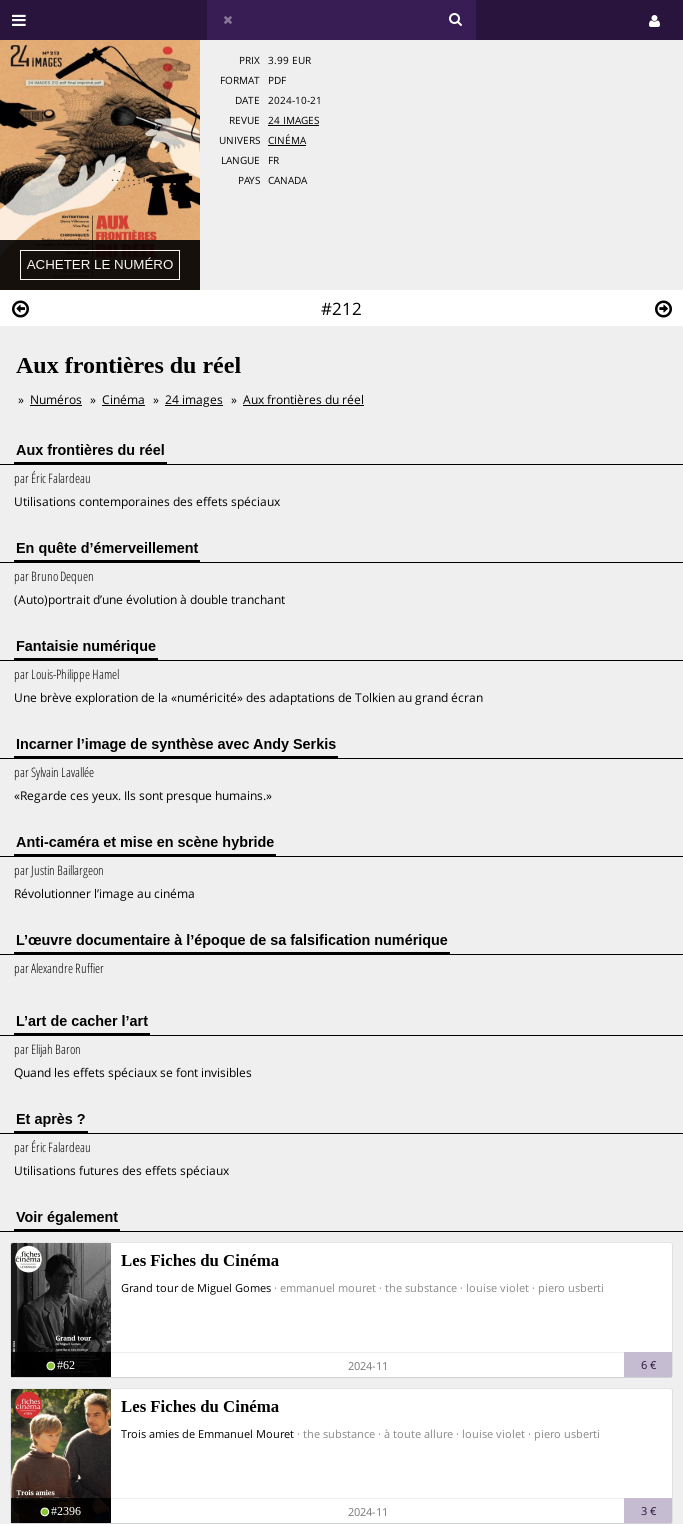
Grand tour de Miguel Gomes (196, 1287)
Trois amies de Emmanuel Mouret (207, 1433)
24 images (293, 120)
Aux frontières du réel (303, 399)
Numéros (56, 399)
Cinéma (287, 140)
